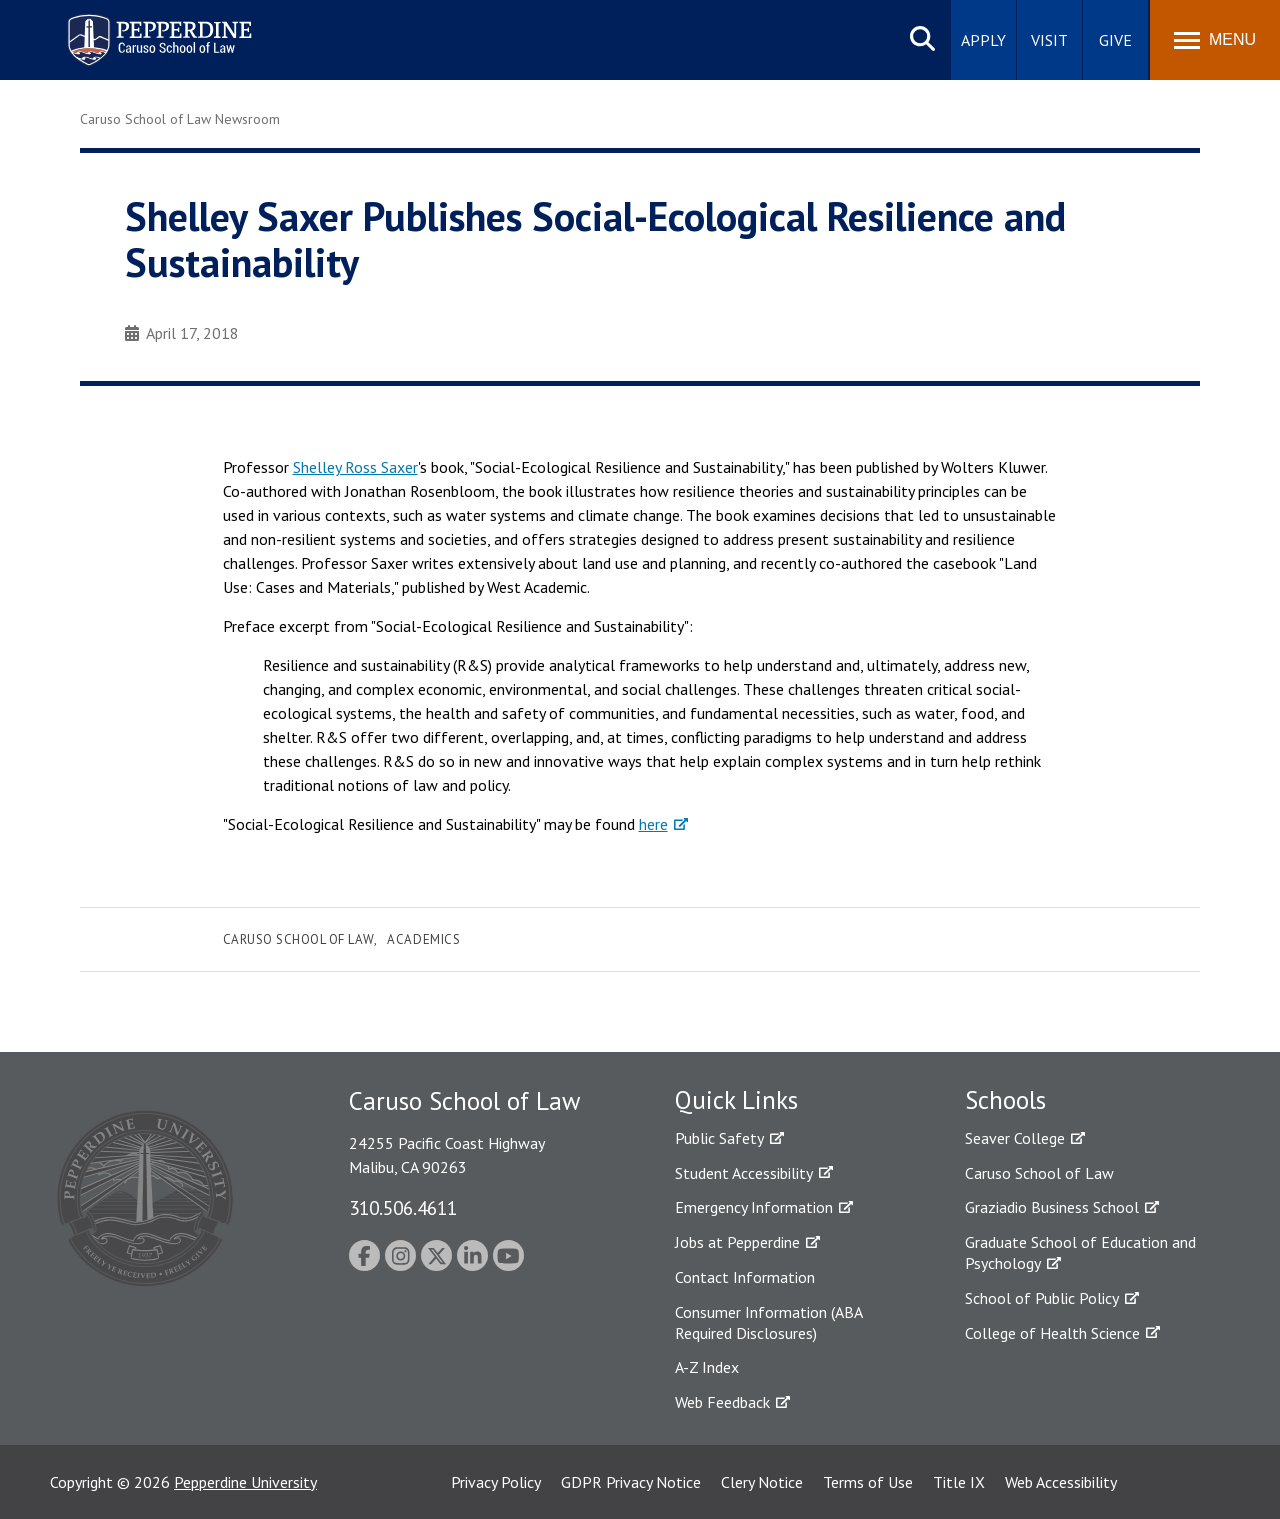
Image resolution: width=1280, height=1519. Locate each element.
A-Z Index (707, 1367)
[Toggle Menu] (1215, 40)
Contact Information (745, 1277)
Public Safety (719, 1138)
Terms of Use (868, 1482)
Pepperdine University (245, 1482)
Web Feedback (722, 1402)
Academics (423, 939)
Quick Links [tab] (736, 1100)
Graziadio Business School (1052, 1207)
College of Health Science (1052, 1333)
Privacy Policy (496, 1482)
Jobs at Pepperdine (737, 1242)
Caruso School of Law (298, 939)
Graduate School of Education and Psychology (1080, 1252)
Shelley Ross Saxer (355, 467)
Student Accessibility (744, 1173)
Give (1115, 40)
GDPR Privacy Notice (631, 1482)
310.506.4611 (403, 1207)
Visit (1049, 40)
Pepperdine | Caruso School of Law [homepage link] (156, 27)
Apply (983, 40)
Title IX (959, 1482)
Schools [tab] (1005, 1100)
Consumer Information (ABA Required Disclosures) (768, 1322)
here (653, 824)
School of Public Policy (1042, 1298)
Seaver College (1015, 1138)
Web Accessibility (1061, 1482)
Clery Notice (762, 1482)
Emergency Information (754, 1207)
